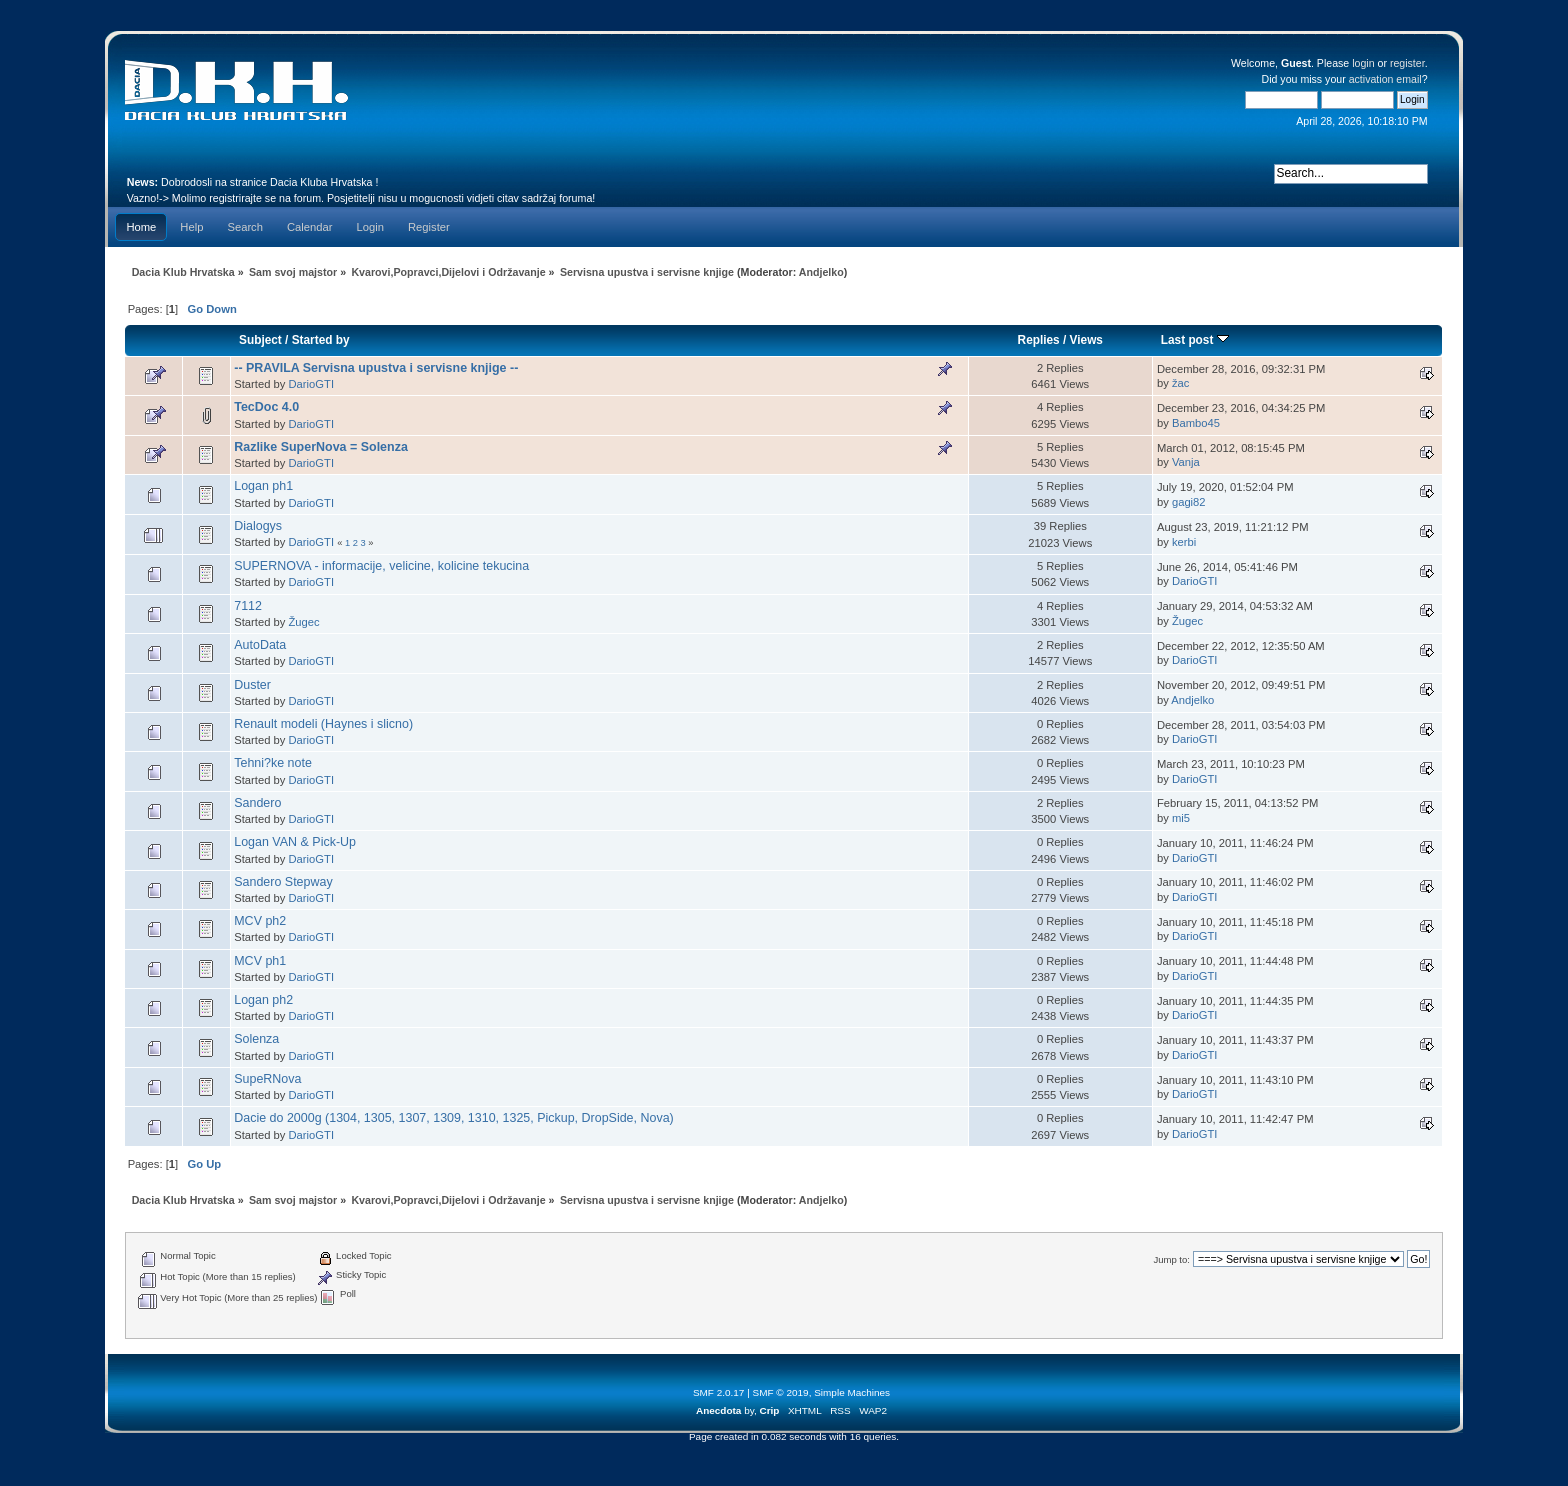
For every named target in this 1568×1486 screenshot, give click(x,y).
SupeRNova (267, 1079)
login (1363, 63)
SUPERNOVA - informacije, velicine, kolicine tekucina (381, 566)
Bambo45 (1196, 423)
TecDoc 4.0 (266, 407)
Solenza (256, 1039)
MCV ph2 (260, 921)
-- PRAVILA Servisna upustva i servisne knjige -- (376, 368)
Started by (321, 340)
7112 (248, 606)
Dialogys (258, 526)
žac (1180, 383)
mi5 (1181, 818)
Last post (1195, 340)
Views (1086, 340)
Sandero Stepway (283, 882)
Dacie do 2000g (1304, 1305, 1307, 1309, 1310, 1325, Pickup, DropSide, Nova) (454, 1118)
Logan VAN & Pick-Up (295, 842)
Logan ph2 (263, 1000)
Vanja (1186, 462)
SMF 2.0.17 (719, 1392)
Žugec (304, 622)
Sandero (257, 803)
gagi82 (1189, 502)
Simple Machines (852, 1392)
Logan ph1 (263, 486)
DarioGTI (312, 384)
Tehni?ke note (273, 763)
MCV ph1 (260, 961)
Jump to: (1171, 1259)
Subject (260, 340)
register (1407, 63)
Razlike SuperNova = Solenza (321, 447)
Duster (252, 685)
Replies (1039, 340)
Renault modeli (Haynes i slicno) (323, 724)
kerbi (1184, 542)
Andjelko (821, 272)
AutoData (260, 645)
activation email (1385, 79)
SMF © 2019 (781, 1392)
